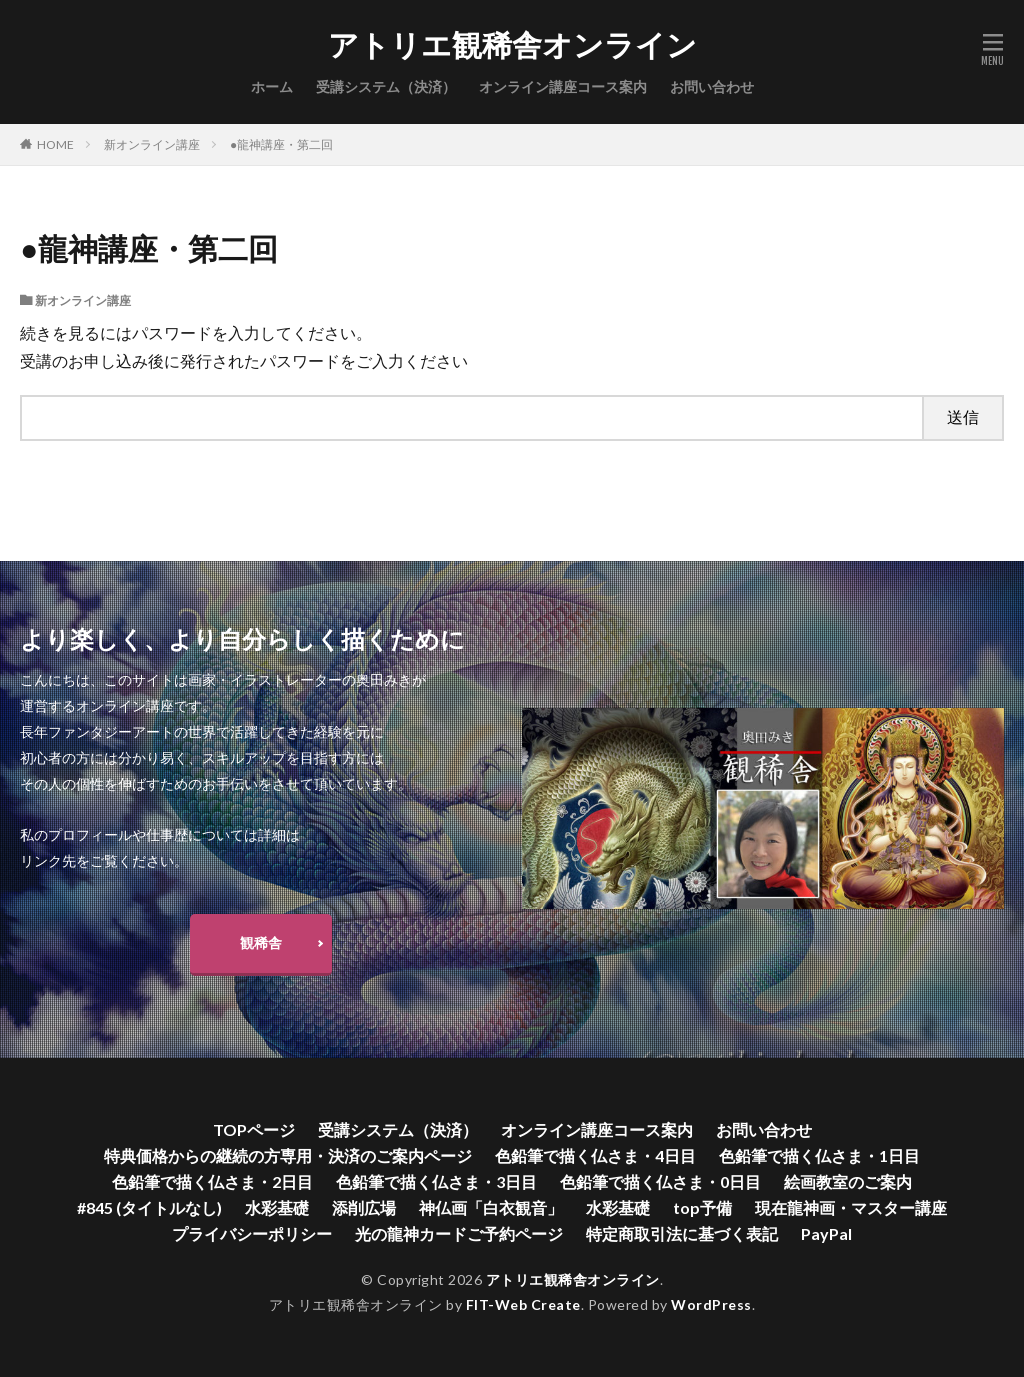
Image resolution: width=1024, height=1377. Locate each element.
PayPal (826, 1233)
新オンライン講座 (152, 144)
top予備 (702, 1207)
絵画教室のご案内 (848, 1181)
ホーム (272, 86)
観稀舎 (261, 942)
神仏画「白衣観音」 (491, 1207)
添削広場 (364, 1207)
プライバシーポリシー (252, 1233)
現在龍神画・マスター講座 (851, 1207)
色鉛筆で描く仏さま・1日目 (819, 1155)
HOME (55, 144)
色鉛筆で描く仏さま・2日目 (212, 1181)
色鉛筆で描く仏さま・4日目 (595, 1155)
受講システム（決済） (386, 86)
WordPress (711, 1304)
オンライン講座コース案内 (563, 86)
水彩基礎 (277, 1207)
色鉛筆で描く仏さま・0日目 (660, 1181)
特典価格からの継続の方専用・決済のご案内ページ (288, 1155)
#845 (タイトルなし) (149, 1207)
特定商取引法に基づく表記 (682, 1233)
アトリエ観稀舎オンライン (512, 45)
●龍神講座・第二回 (281, 144)
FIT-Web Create (523, 1304)
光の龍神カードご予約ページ (459, 1233)
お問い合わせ (712, 86)
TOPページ (254, 1129)
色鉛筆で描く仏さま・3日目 (436, 1181)
